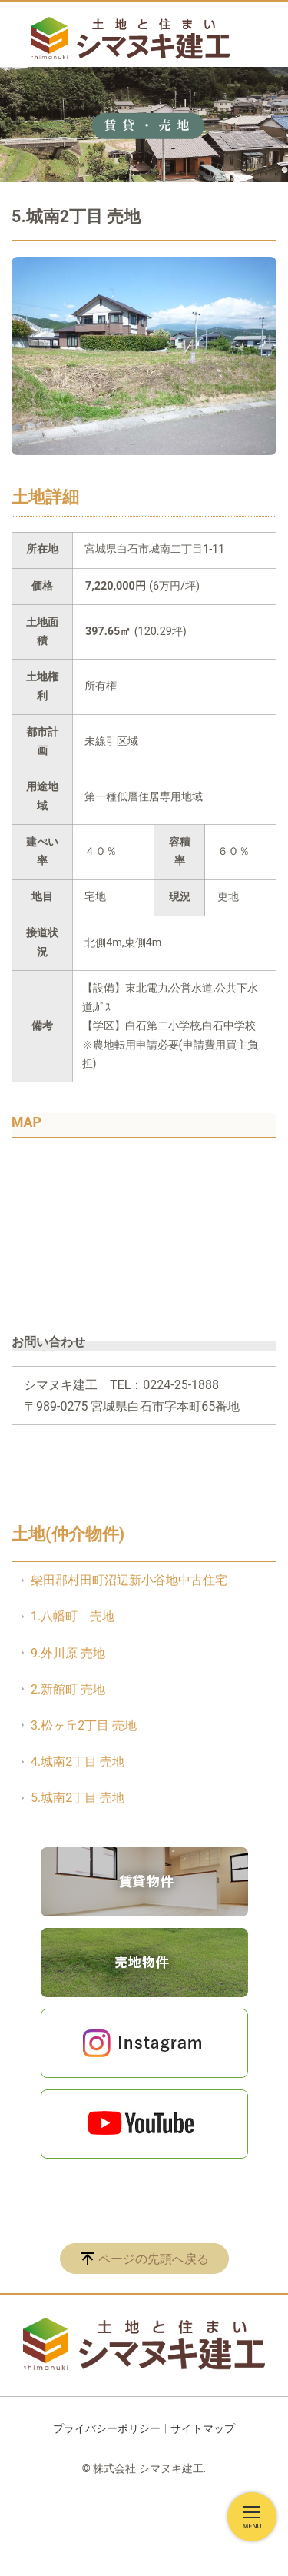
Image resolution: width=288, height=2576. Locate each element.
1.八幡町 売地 (72, 1616)
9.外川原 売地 (68, 1653)
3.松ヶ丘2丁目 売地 (84, 1725)
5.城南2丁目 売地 (77, 1797)
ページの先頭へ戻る (153, 2259)
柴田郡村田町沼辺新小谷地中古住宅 (129, 1580)
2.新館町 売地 (68, 1689)
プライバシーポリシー (107, 2428)
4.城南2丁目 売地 (77, 1761)
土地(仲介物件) (68, 1534)
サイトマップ (202, 2428)
